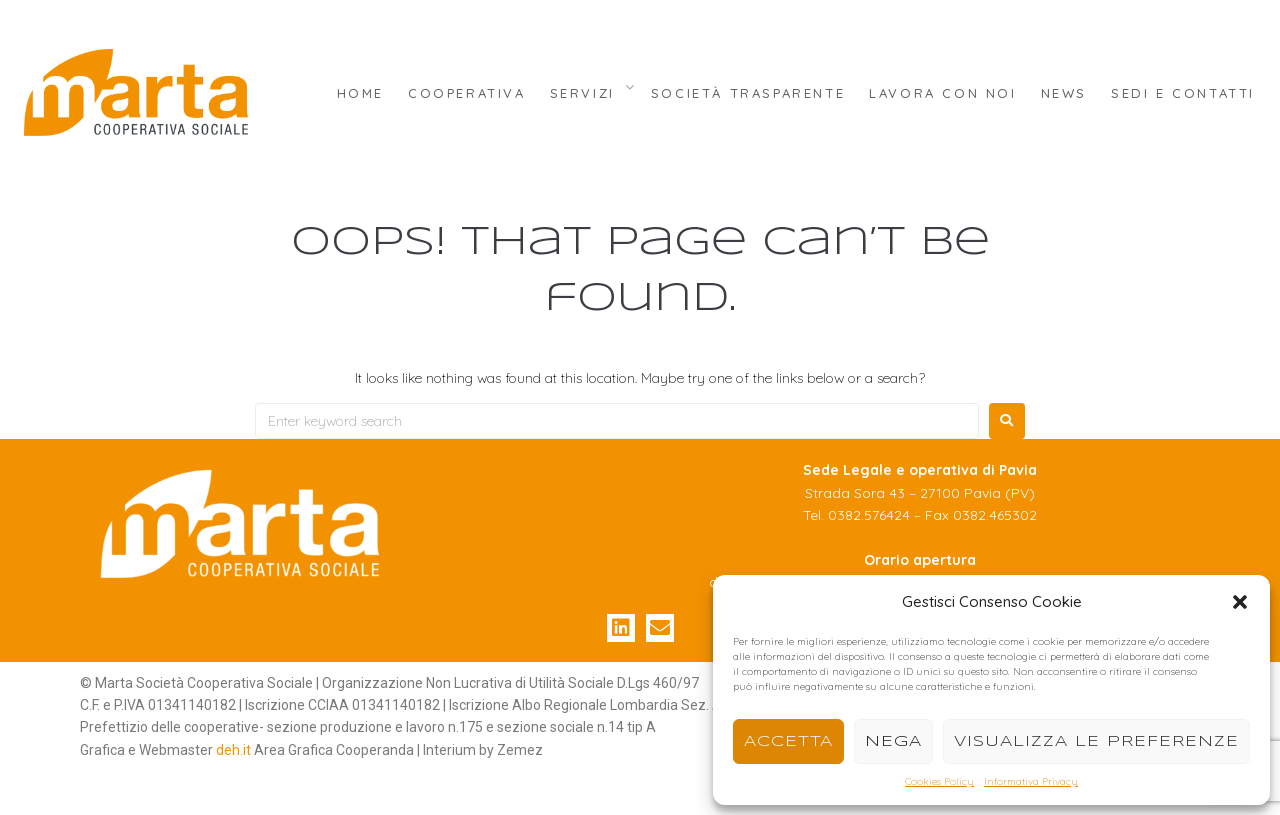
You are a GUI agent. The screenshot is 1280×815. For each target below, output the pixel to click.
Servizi (582, 93)
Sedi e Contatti (1183, 93)
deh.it (233, 750)
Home (360, 93)
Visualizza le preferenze (1096, 742)
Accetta (788, 742)
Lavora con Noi (942, 93)
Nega (893, 742)
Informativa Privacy (1031, 781)
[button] (1240, 602)
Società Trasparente (748, 93)
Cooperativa (467, 93)
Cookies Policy (939, 781)
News (1064, 93)
